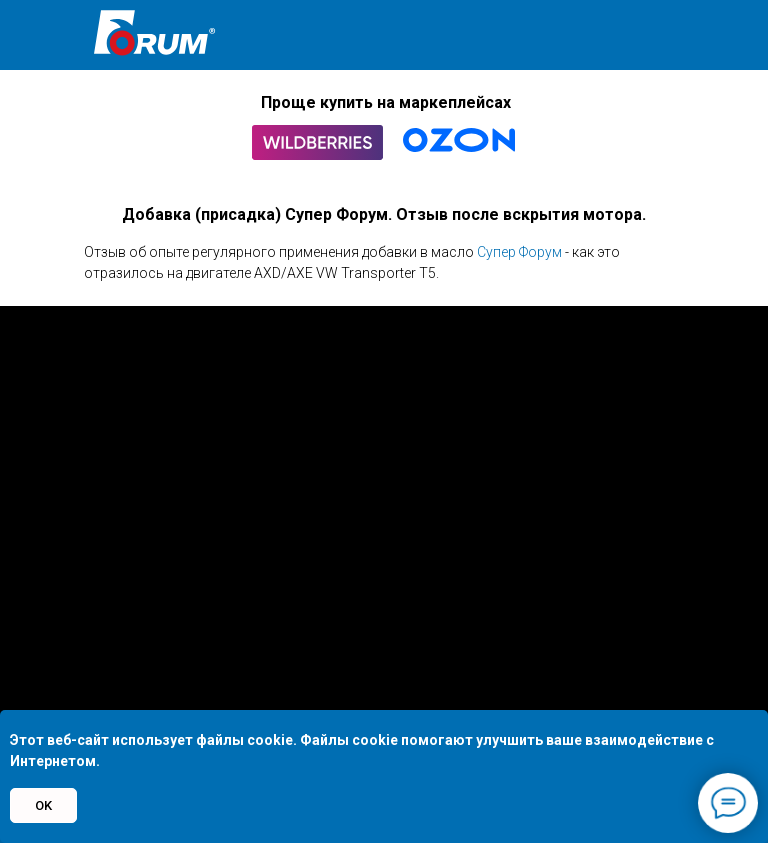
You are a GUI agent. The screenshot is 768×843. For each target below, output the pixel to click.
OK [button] (43, 805)
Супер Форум (519, 252)
